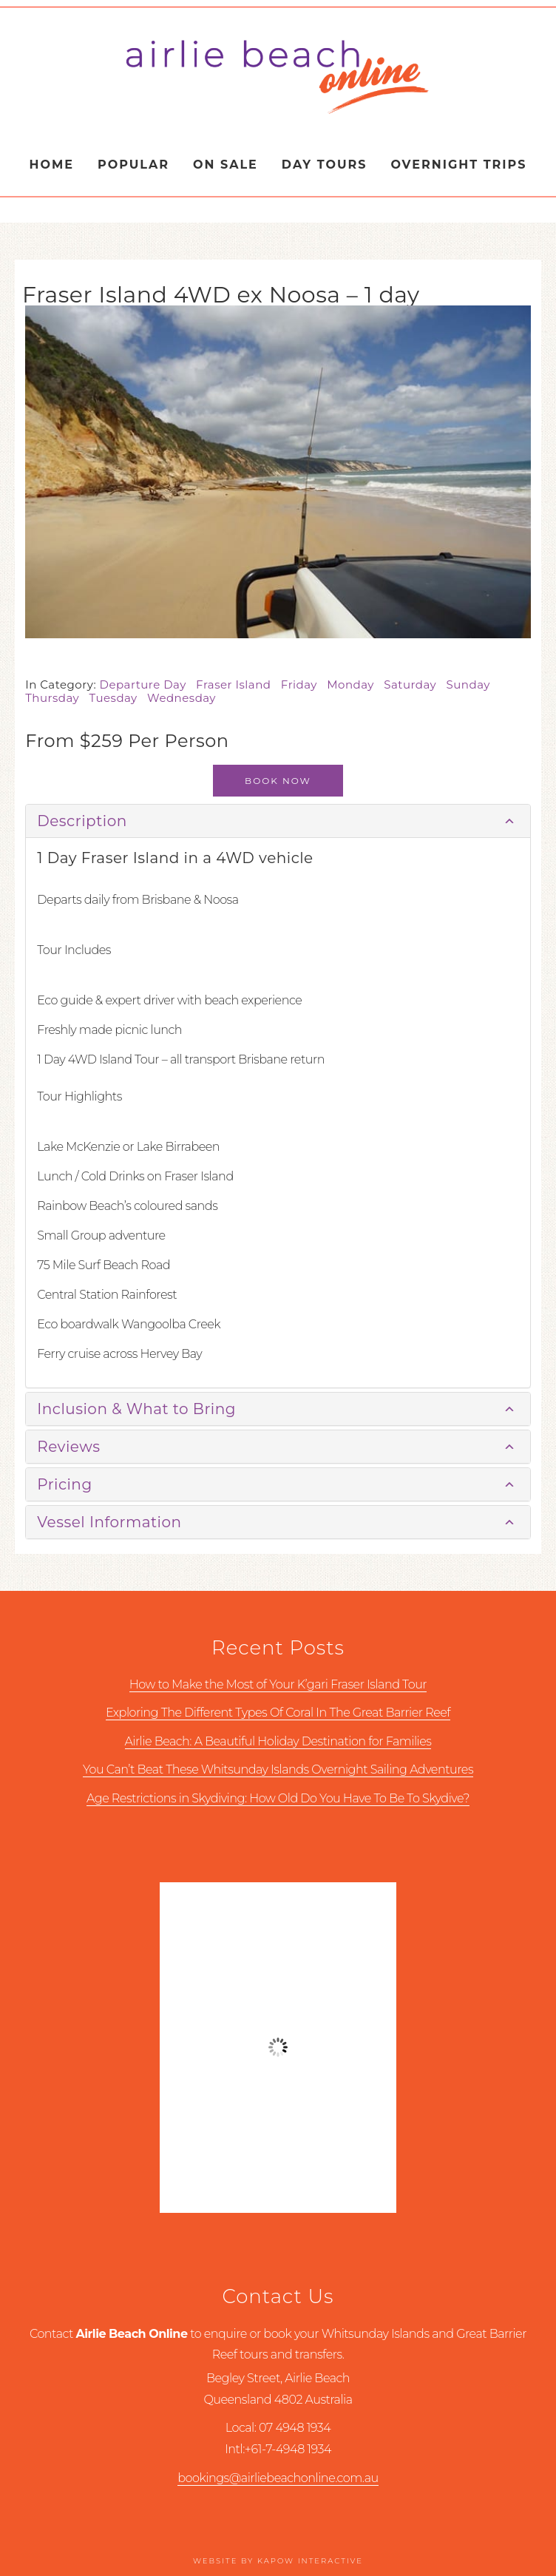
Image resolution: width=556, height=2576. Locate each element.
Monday (355, 684)
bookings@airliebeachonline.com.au (277, 2478)
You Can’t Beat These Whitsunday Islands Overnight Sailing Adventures (278, 1769)
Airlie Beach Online (278, 75)
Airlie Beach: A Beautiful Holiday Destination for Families (278, 1741)
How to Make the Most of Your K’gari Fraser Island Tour (278, 1684)
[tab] (278, 821)
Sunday (472, 684)
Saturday (415, 684)
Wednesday (185, 698)
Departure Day (148, 684)
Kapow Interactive (310, 2561)
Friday (304, 684)
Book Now (278, 780)
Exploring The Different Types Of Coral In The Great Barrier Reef (278, 1712)
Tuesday (118, 698)
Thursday (57, 698)
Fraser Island (238, 684)
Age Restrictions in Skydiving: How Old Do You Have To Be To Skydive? (278, 1798)
